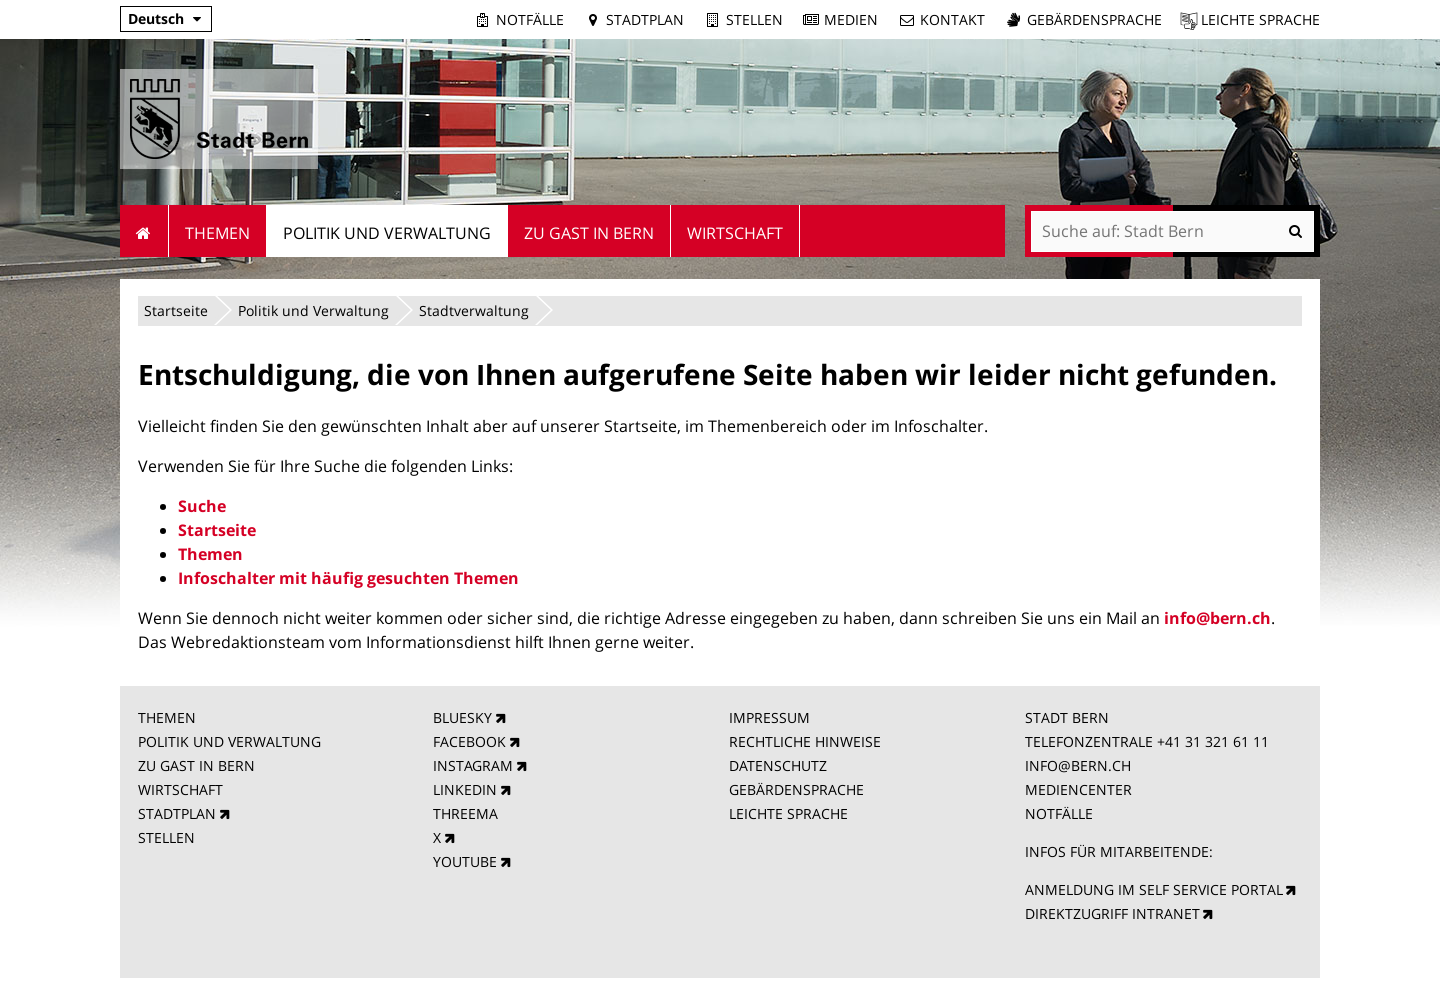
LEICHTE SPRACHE (788, 813)
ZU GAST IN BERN (196, 765)
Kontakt (952, 19)
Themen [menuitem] (217, 233)
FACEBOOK (469, 741)
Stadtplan (645, 19)
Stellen (754, 19)
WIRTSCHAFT (180, 789)
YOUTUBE (465, 861)
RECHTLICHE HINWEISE (805, 741)
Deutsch (156, 18)
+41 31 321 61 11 (1213, 741)
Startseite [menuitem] (144, 231)
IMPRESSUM (769, 717)
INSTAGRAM (473, 765)
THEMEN (167, 717)
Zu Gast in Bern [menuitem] (589, 233)
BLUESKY (462, 717)
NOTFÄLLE (1059, 813)
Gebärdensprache (1094, 19)
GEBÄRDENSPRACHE (796, 789)
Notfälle (530, 19)
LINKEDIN (465, 789)
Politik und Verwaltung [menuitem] (387, 233)
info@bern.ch (1217, 618)
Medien (851, 19)
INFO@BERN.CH (1078, 765)
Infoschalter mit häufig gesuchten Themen (348, 578)
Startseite (176, 310)
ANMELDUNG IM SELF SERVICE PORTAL (1154, 889)
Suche (202, 506)
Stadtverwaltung (474, 310)
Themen (210, 554)
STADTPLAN (177, 813)
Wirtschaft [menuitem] (735, 233)
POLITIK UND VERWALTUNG (229, 741)
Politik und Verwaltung (313, 310)
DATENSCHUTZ (778, 765)
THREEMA (465, 813)
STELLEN (166, 837)
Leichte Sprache (1260, 19)
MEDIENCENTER (1078, 789)
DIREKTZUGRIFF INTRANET (1112, 913)
